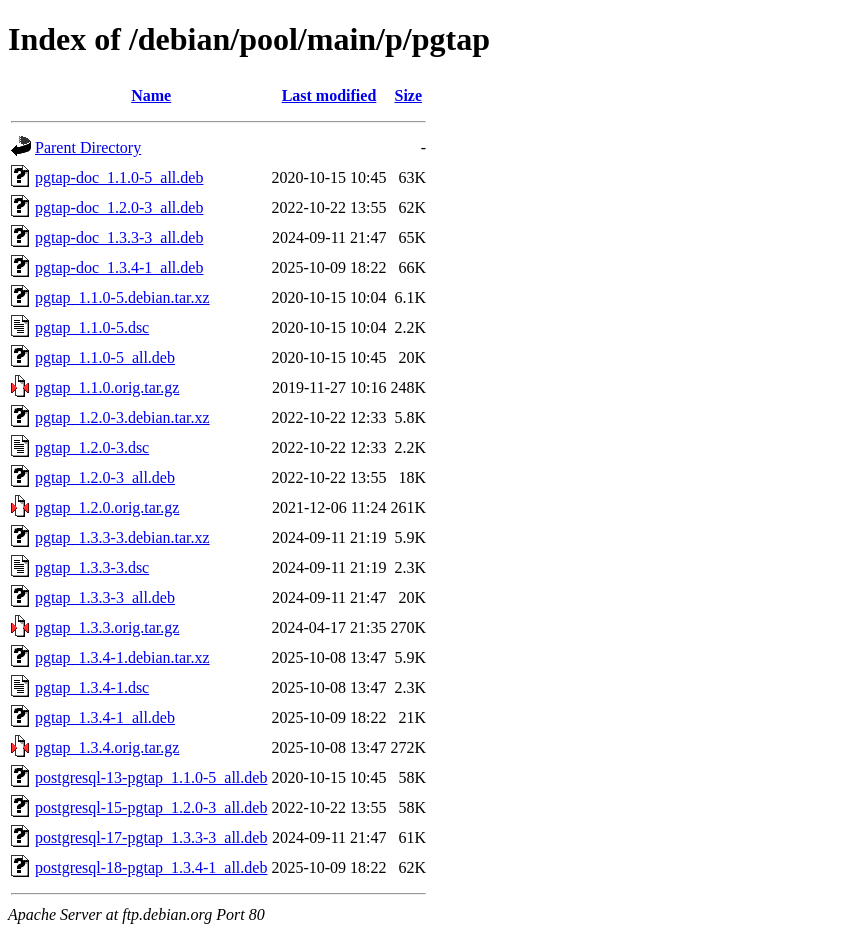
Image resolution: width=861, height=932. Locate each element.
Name (151, 95)
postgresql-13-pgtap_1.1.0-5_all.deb (151, 777)
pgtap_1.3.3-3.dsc (92, 567)
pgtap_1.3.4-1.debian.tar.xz (122, 657)
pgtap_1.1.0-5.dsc (92, 327)
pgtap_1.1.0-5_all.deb (105, 357)
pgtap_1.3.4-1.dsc (92, 687)
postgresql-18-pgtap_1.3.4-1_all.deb (151, 867)
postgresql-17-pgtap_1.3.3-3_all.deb (151, 837)
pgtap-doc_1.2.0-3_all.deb (119, 207)
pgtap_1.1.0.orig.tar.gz (107, 387)
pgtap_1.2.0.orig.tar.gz (107, 507)
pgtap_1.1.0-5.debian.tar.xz (122, 297)
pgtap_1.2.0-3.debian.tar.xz (122, 417)
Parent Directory (88, 147)
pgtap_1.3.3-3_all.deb (105, 597)
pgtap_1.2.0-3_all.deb (105, 477)
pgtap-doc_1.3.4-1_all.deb (119, 267)
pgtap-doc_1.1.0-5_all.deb (119, 177)
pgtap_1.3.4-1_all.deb (105, 717)
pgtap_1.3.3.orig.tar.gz (107, 627)
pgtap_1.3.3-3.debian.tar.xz (122, 537)
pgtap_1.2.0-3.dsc (92, 447)
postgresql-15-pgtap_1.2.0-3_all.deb (151, 807)
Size (409, 95)
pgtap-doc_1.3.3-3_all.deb (119, 237)
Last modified (329, 95)
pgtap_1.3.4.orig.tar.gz (107, 747)
